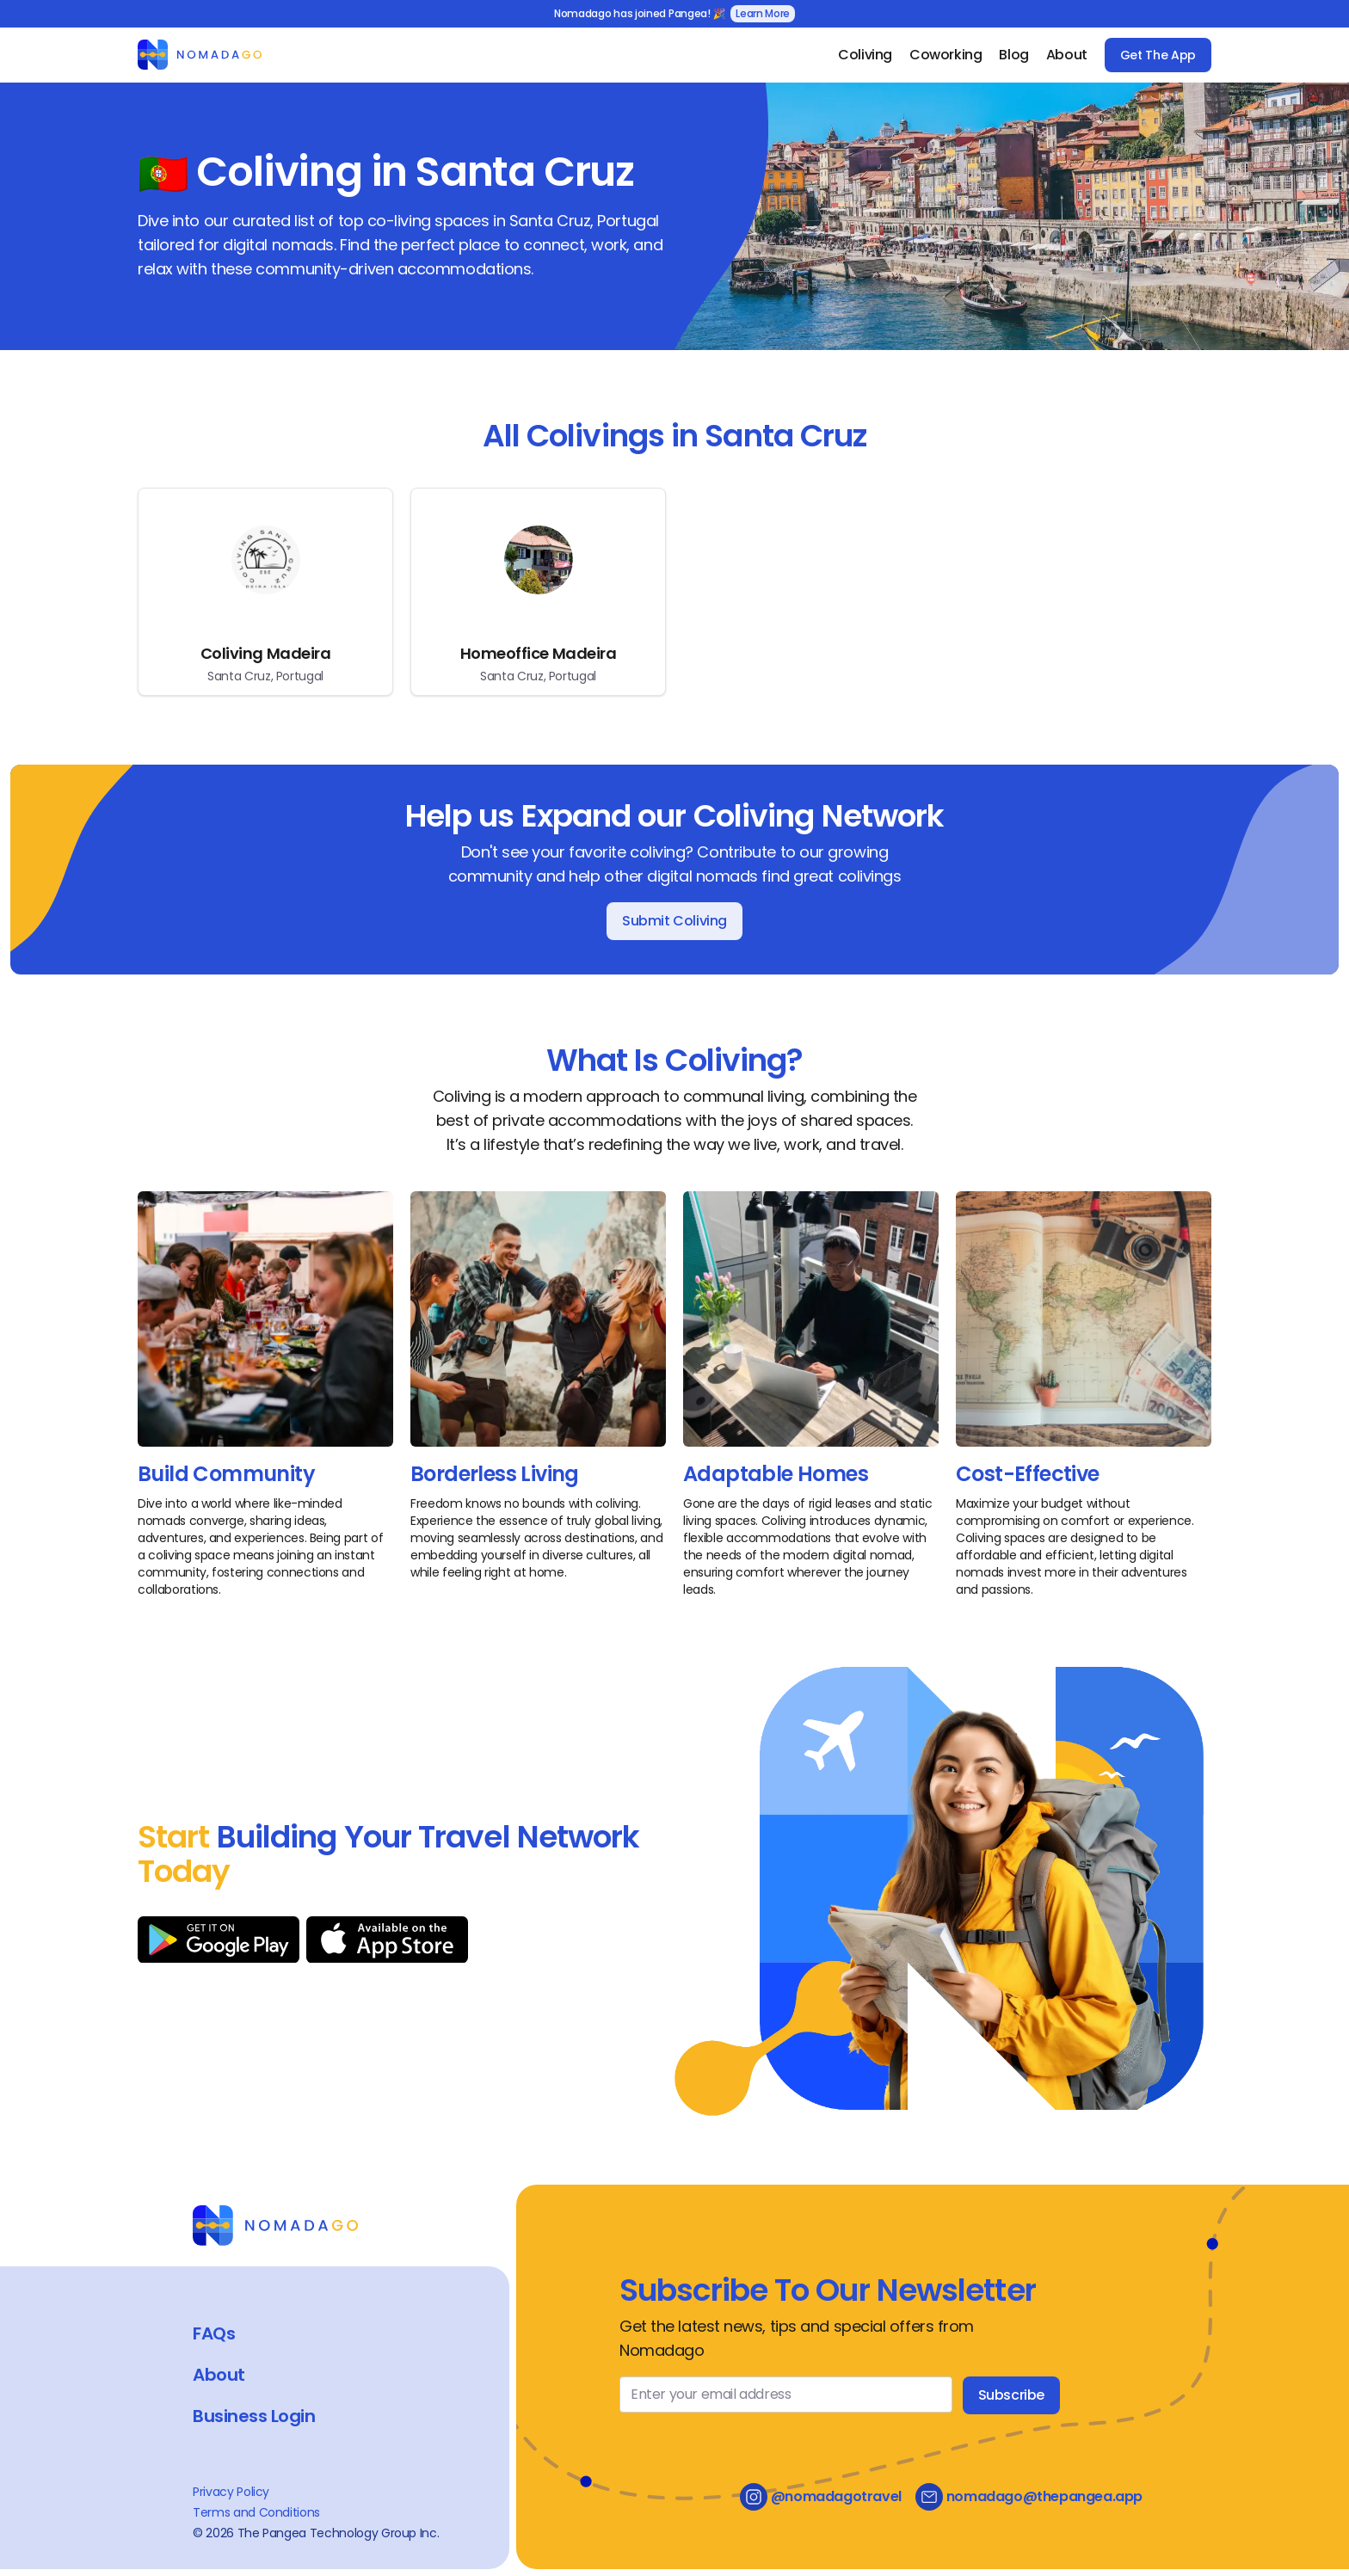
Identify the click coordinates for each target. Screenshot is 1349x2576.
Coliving (865, 55)
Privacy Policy (231, 2491)
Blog (1013, 55)
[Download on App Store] (387, 1939)
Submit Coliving (674, 921)
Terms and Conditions (256, 2512)
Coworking (945, 55)
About (1066, 55)
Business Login (254, 2416)
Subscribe (1011, 2395)
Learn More (763, 13)
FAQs (214, 2333)
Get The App (1158, 55)
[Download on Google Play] (218, 1939)
